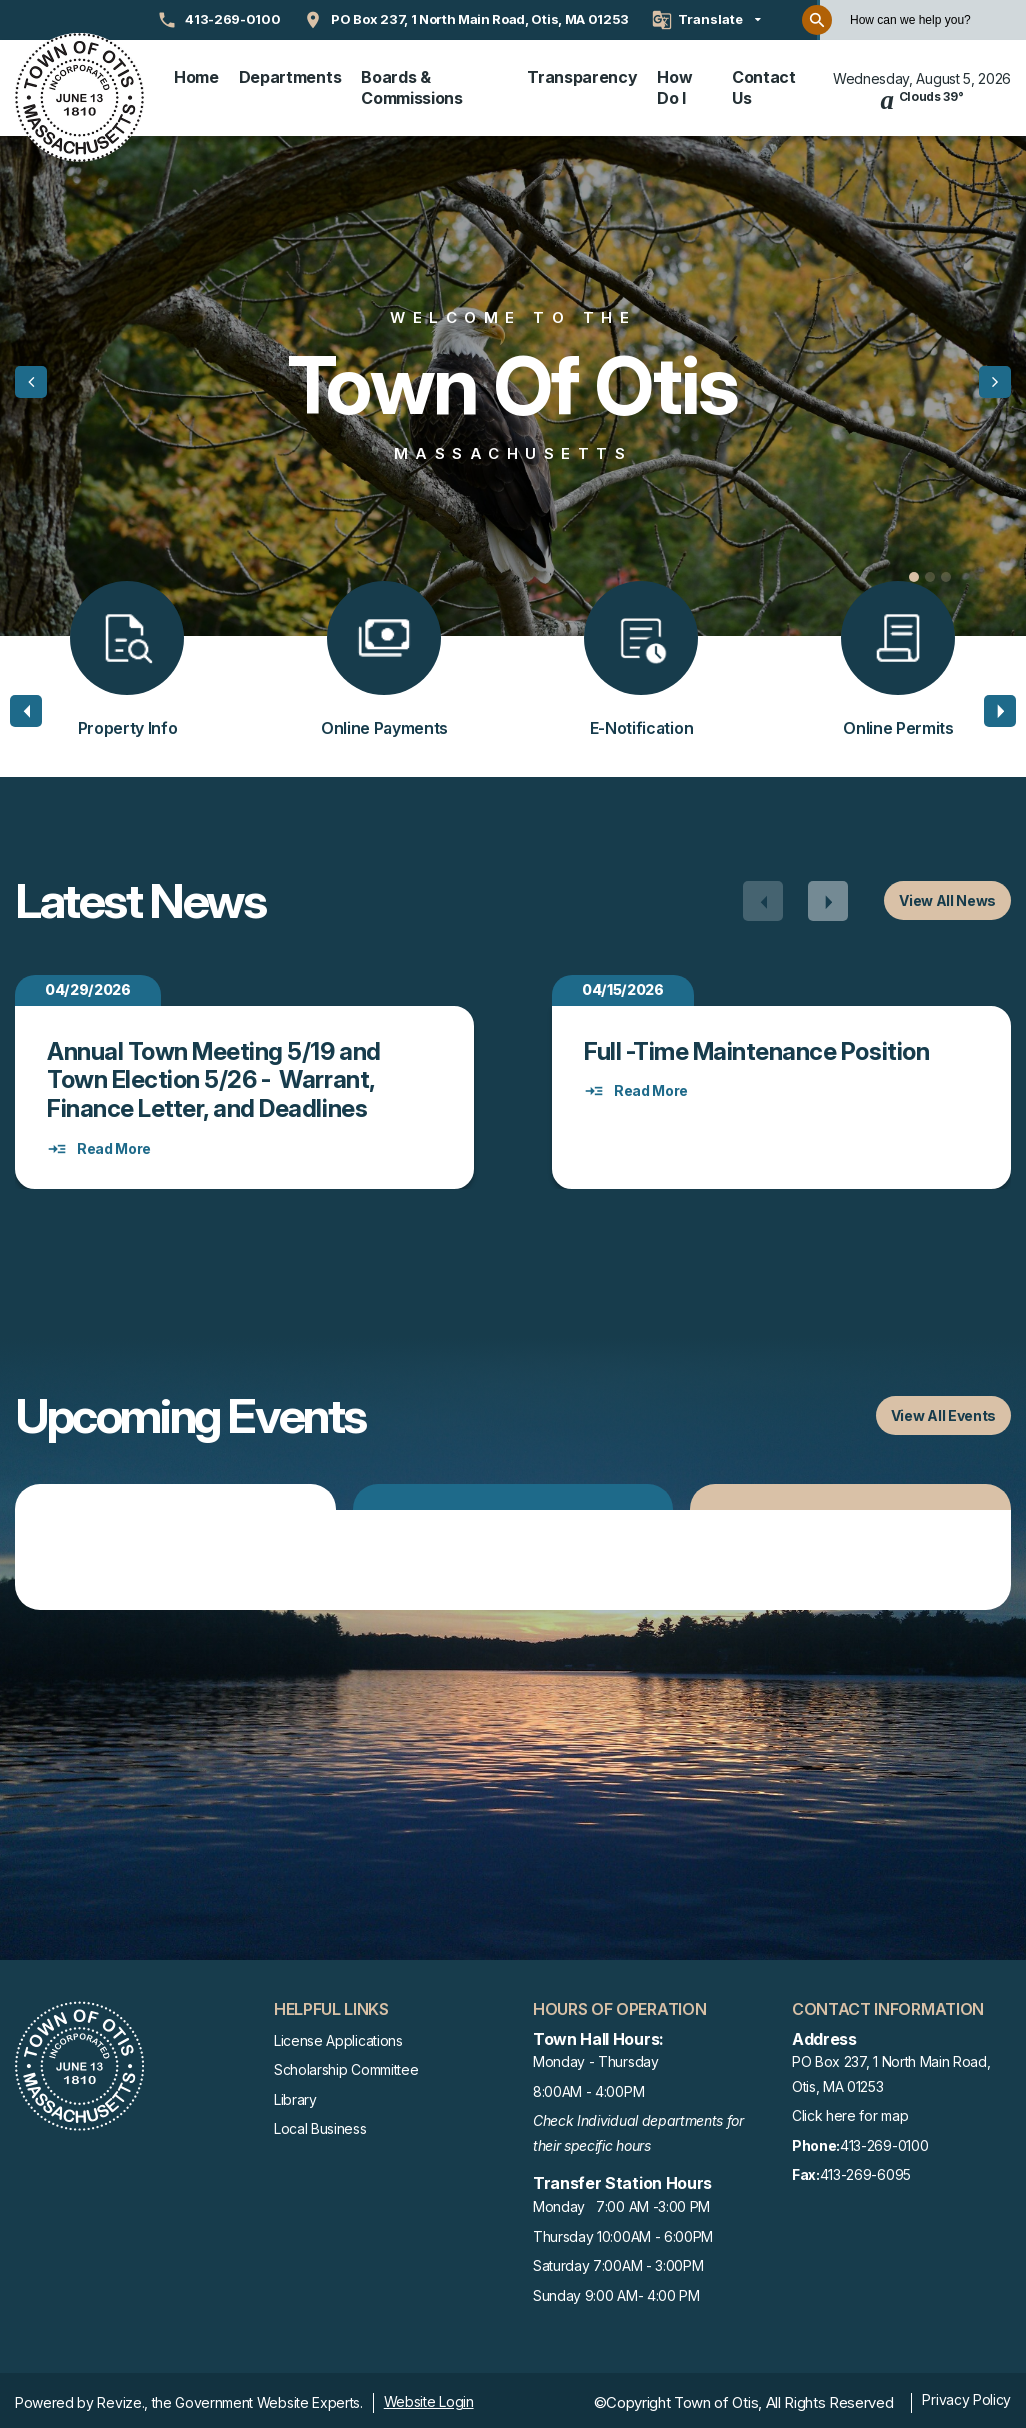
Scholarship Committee (346, 2065)
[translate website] (706, 20)
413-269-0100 (860, 2142)
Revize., (122, 2398)
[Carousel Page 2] (930, 573)
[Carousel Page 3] (946, 573)
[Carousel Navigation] (795, 897)
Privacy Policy (966, 2395)
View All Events (943, 1411)
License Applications (338, 2035)
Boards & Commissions (411, 85)
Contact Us (764, 85)
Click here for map (850, 2111)
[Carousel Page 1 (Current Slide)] (914, 573)
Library (295, 2094)
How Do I (674, 85)
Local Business (320, 2124)
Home (196, 75)
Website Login (429, 2397)
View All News (947, 896)
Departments (290, 75)
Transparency (582, 75)
